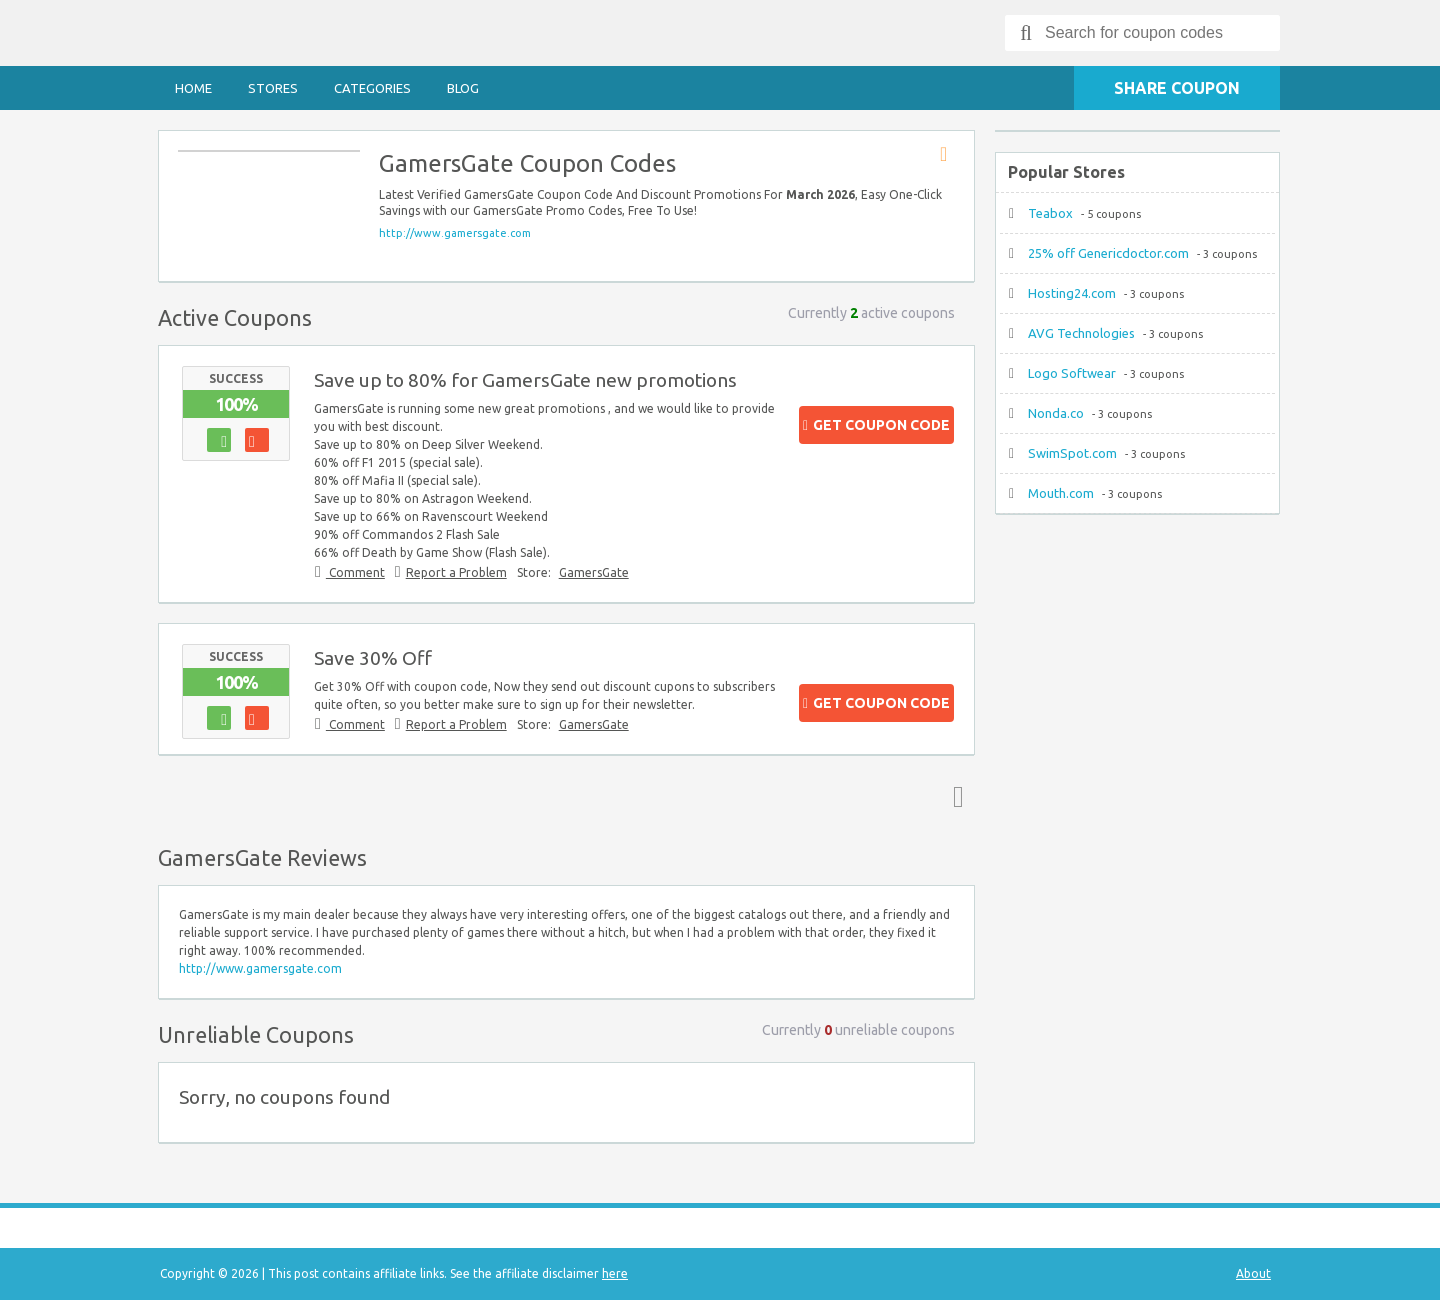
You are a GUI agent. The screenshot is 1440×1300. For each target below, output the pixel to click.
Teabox (1050, 213)
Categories (372, 88)
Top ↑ (954, 796)
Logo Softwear (1072, 373)
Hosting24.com (1072, 293)
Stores (273, 88)
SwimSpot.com (1072, 453)
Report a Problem (456, 572)
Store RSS (950, 155)
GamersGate (594, 572)
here (615, 1273)
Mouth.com (1061, 493)
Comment (355, 572)
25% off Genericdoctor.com (1108, 253)
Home (193, 88)
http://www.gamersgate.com (455, 233)
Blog (463, 88)
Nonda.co (1056, 413)
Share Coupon (1177, 88)
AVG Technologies (1081, 333)
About (1253, 1273)
